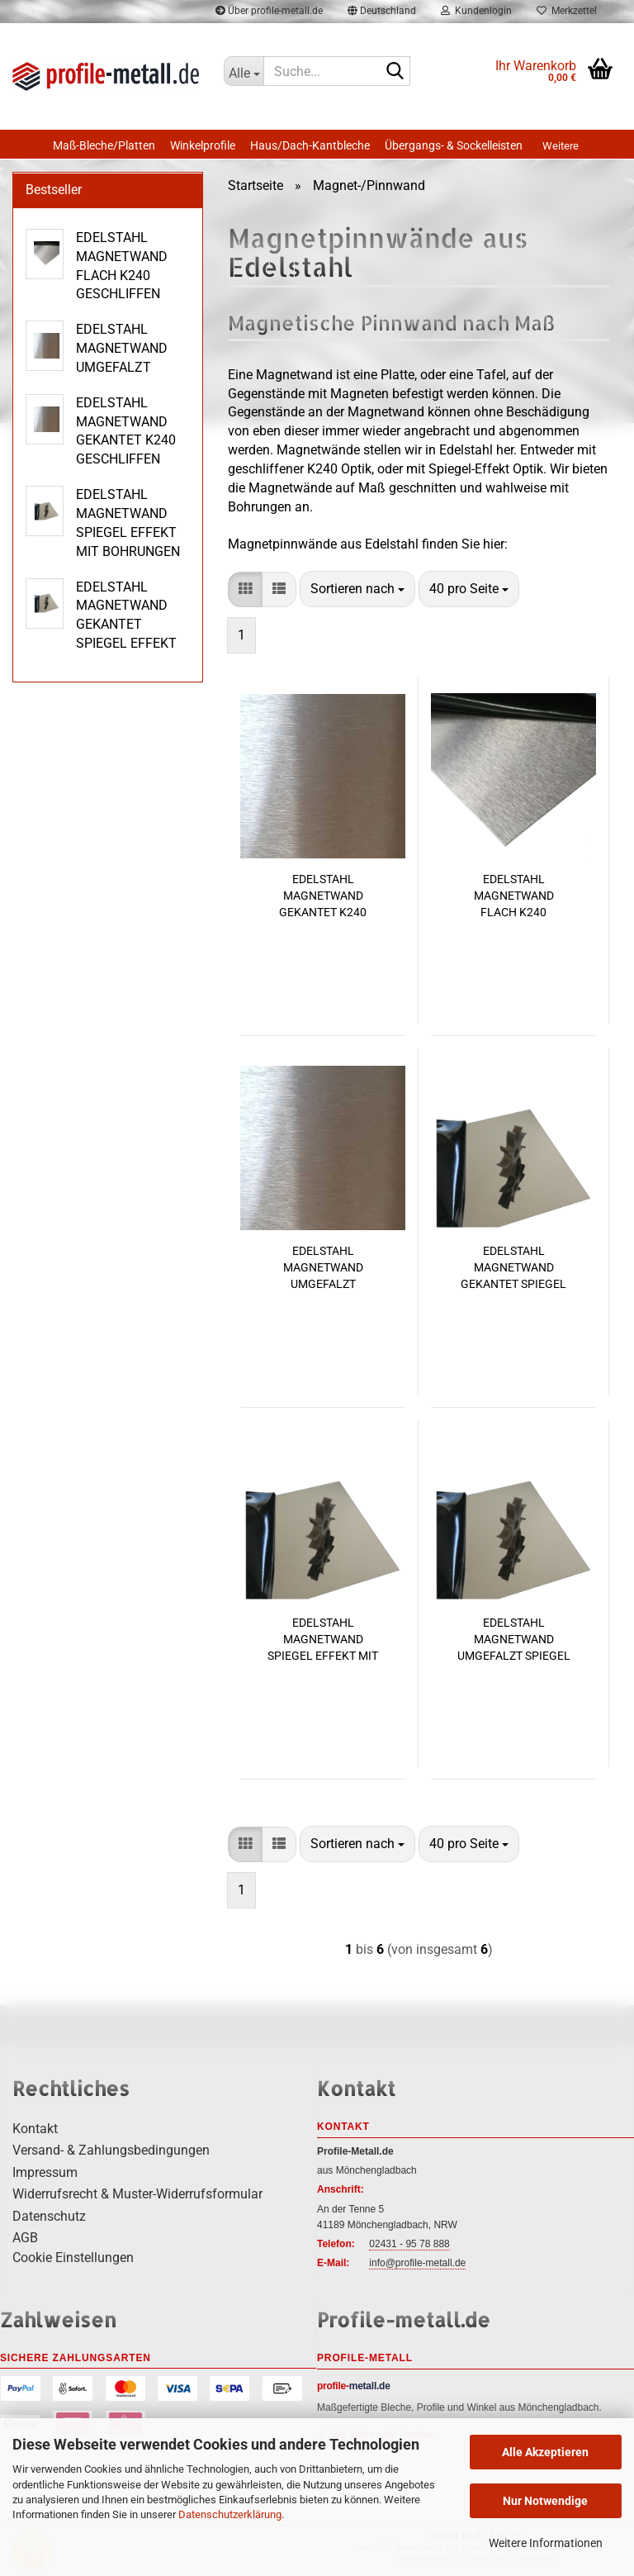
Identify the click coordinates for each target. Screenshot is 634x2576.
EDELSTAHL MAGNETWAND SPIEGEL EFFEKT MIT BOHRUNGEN (322, 1640)
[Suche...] (243, 71)
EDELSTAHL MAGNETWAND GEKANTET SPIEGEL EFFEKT (513, 1268)
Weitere (560, 146)
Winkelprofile (202, 145)
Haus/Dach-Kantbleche (310, 145)
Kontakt (35, 2128)
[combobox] (357, 589)
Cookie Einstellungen (73, 2257)
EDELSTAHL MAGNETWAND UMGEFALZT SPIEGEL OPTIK (513, 1640)
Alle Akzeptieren (545, 2452)
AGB (25, 2238)
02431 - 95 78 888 (409, 2244)
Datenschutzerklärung (230, 2514)
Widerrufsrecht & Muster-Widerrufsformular (137, 2194)
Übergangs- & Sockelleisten (454, 145)
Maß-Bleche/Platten (104, 145)
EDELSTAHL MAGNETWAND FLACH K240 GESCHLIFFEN (514, 896)
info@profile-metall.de (417, 2263)
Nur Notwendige (545, 2500)
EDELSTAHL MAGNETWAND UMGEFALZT (323, 1267)
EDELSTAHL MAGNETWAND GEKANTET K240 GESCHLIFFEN (323, 896)
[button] (245, 589)
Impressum (45, 2172)
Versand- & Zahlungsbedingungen (111, 2150)
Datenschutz (49, 2216)
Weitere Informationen (546, 2543)
